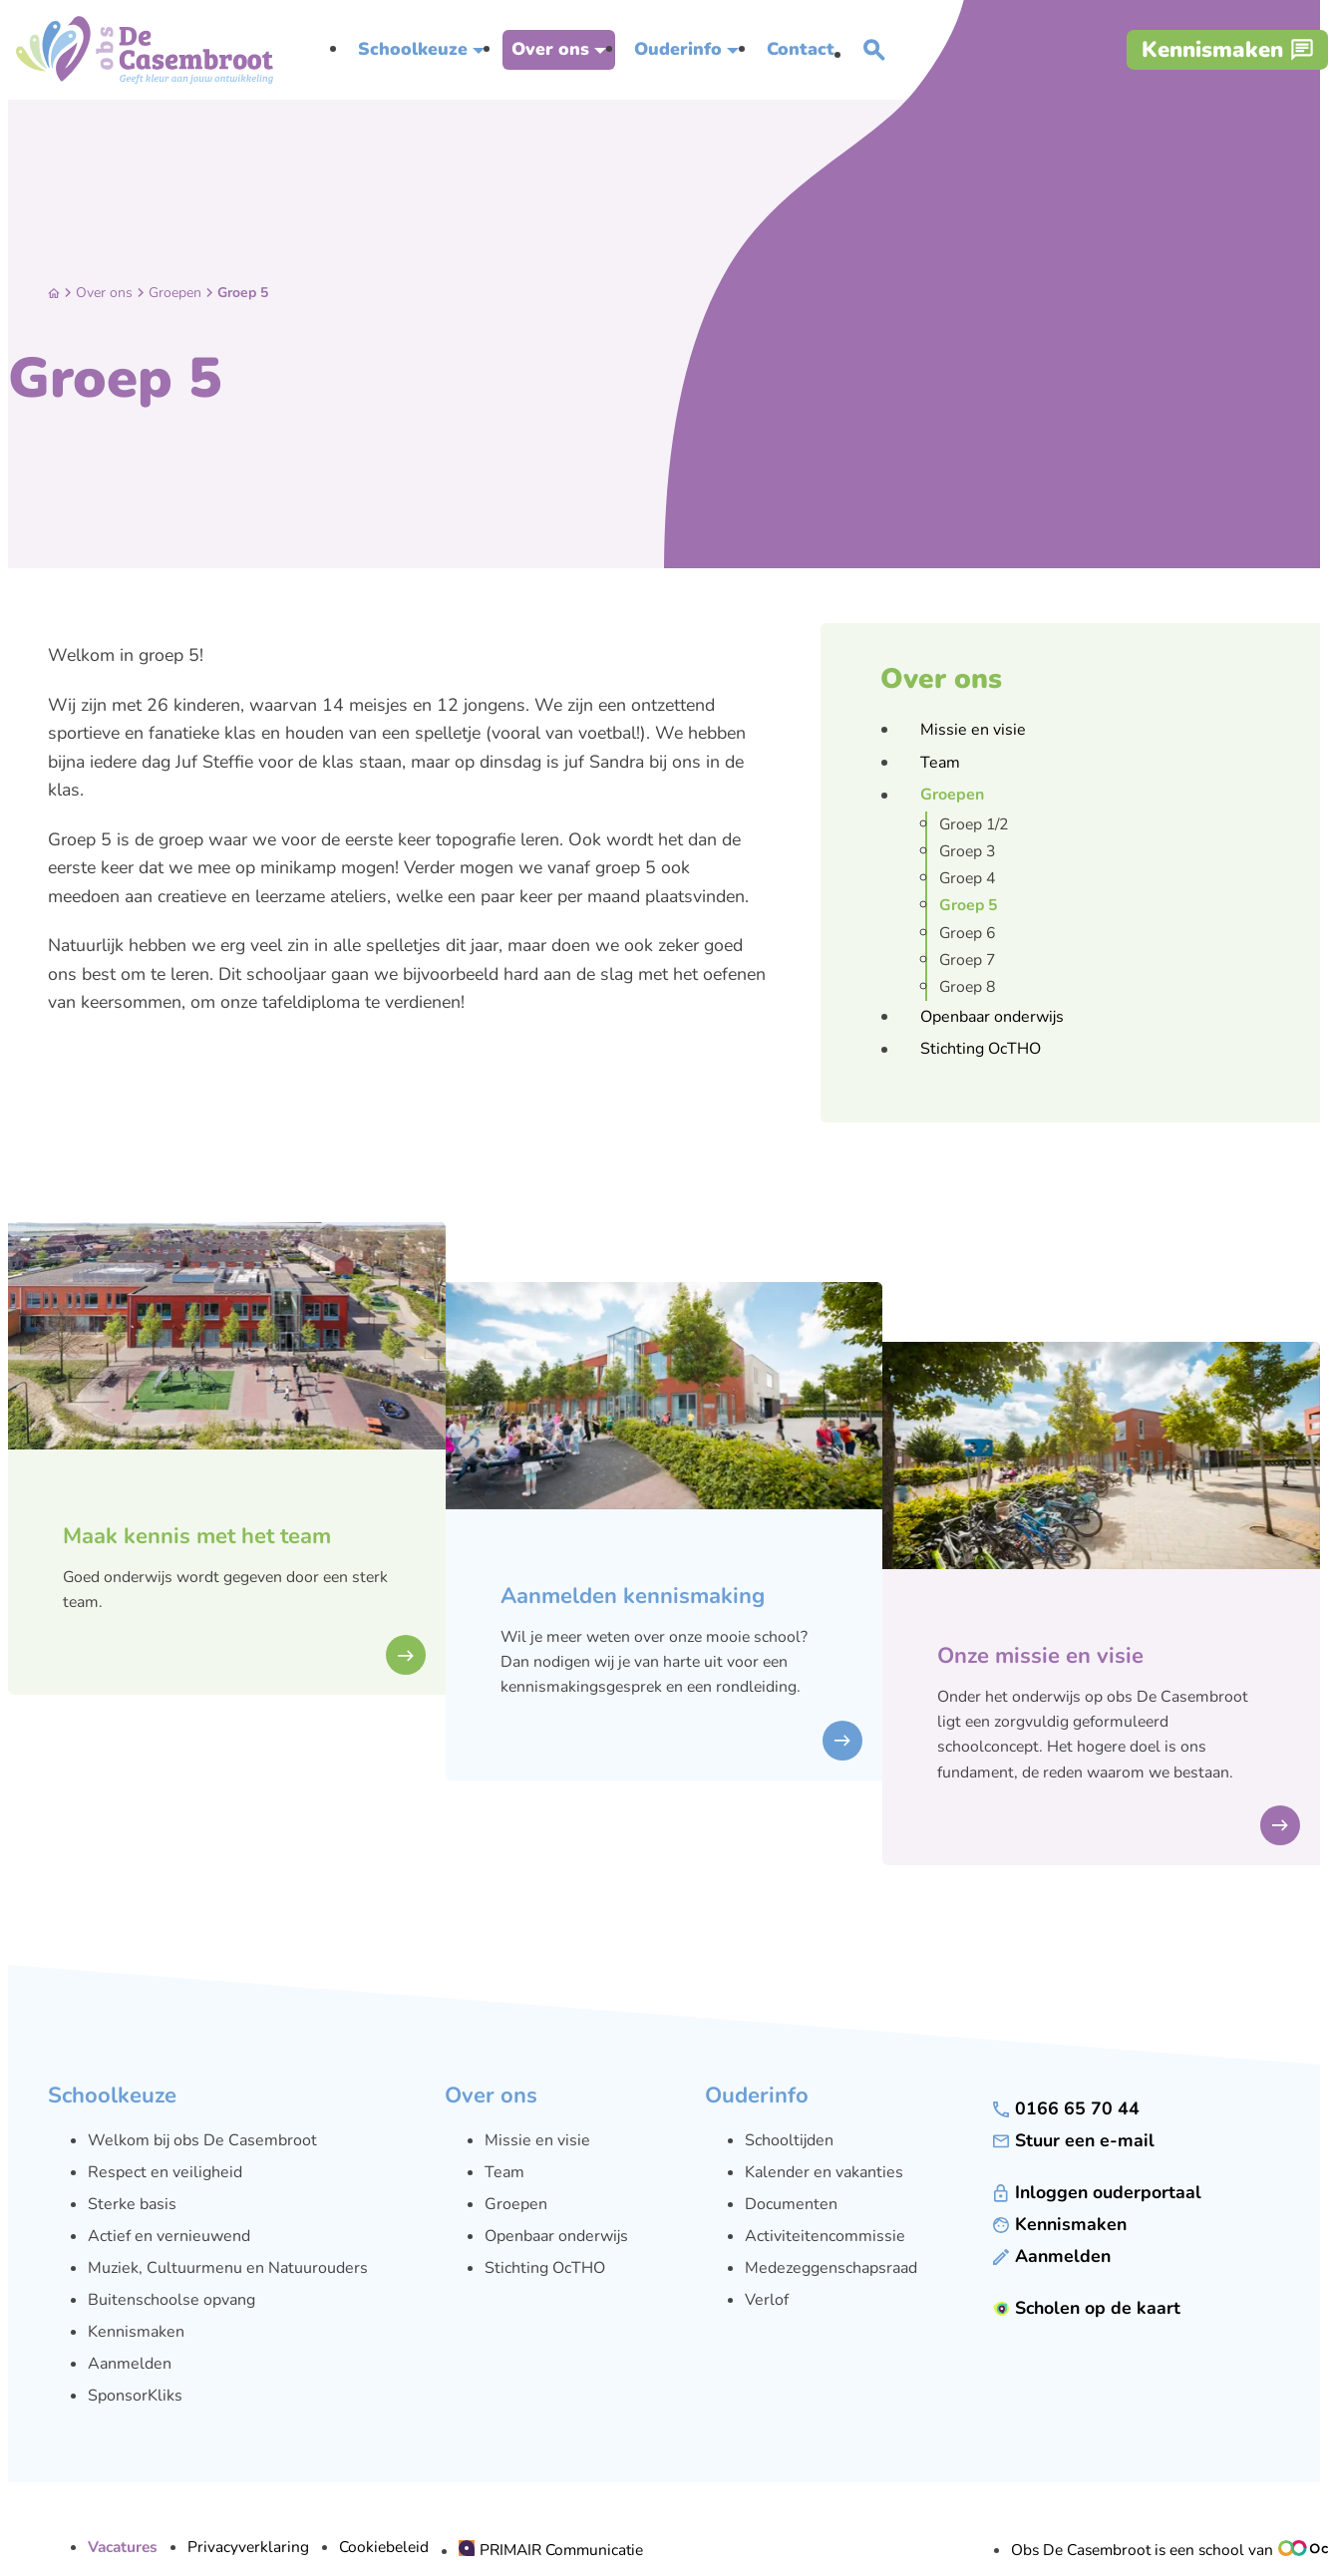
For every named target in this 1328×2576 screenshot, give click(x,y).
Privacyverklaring (248, 2546)
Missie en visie (537, 2140)
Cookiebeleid (384, 2546)
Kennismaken (136, 2332)
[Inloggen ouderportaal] (1097, 2192)
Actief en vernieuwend (169, 2236)
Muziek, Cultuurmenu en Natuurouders (228, 2268)
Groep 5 (242, 292)
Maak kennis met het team (197, 1536)
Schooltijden (789, 2140)
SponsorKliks (135, 2396)
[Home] (54, 293)
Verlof (767, 2300)
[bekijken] (406, 1655)
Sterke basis (132, 2204)
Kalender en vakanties (824, 2172)
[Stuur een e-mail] (1074, 2140)
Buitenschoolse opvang (171, 2300)
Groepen (175, 292)
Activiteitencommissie (825, 2236)
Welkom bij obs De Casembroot (202, 2140)
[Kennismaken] (1227, 50)
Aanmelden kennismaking (632, 1596)
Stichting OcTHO (545, 2268)
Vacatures (123, 2546)
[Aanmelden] (1052, 2256)
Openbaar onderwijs (556, 2236)
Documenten (791, 2204)
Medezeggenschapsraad (831, 2268)
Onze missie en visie (1040, 1656)
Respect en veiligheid (165, 2172)
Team (504, 2172)
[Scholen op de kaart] (1086, 2308)
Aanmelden (129, 2364)
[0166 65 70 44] (1066, 2108)
